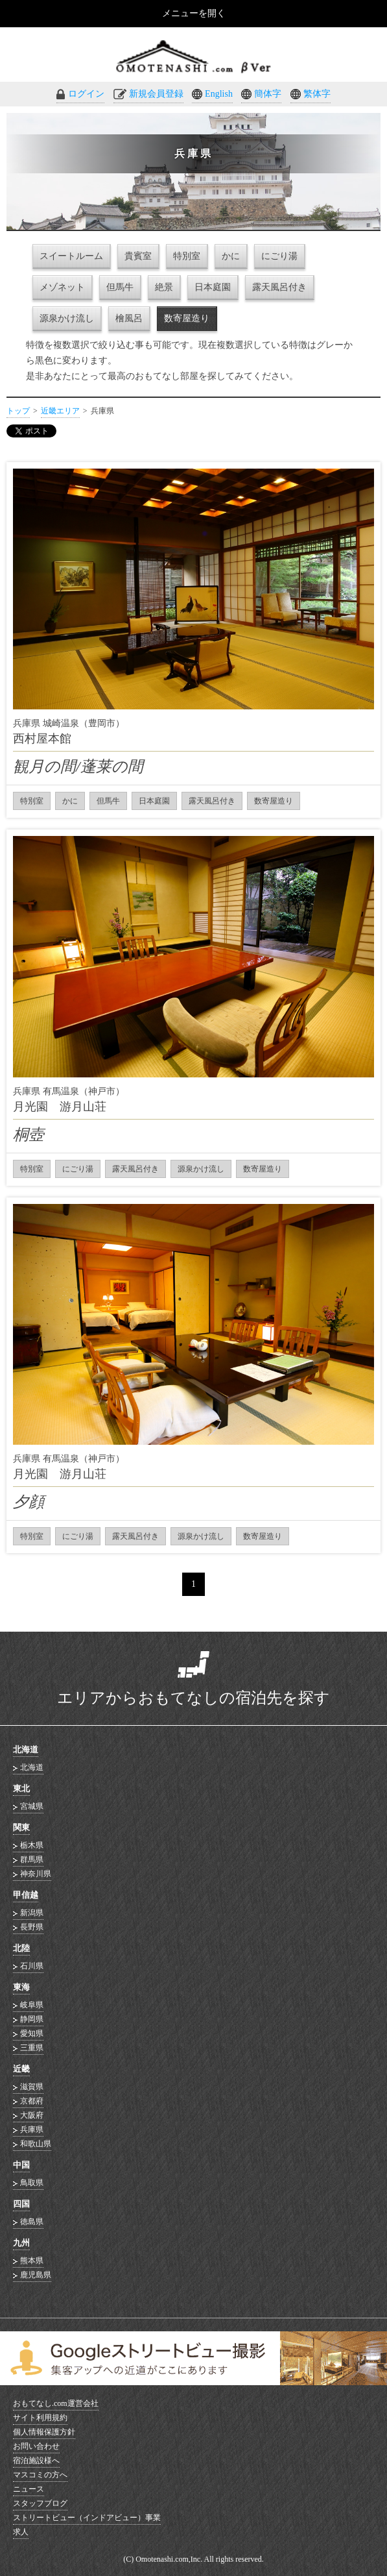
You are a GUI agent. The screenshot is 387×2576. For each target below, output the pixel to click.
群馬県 (31, 1859)
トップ (18, 410)
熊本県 (31, 2260)
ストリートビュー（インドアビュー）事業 (87, 2517)
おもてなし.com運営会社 (56, 2403)
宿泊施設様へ (36, 2460)
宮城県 (31, 1806)
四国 (21, 2204)
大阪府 (31, 2115)
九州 (21, 2243)
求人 (21, 2531)
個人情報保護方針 (44, 2431)
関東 (21, 1827)
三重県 (31, 2047)
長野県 (31, 1927)
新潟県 (31, 1912)
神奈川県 (35, 1873)
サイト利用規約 (40, 2417)
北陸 (21, 1948)
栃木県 (31, 1845)
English (219, 94)
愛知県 (31, 2033)
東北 (21, 1788)
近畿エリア (60, 410)
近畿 (21, 2069)
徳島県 (31, 2221)
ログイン (86, 94)
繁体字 (317, 94)
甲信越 (25, 1895)
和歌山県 (35, 2143)
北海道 (25, 1749)
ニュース (28, 2489)
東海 (21, 1987)
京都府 (31, 2100)
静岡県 (31, 2019)
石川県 (31, 1965)
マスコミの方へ (40, 2474)
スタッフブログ (40, 2503)
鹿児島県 (35, 2274)
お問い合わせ (36, 2446)
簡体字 (267, 94)
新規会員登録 (156, 94)
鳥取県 (31, 2182)
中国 (21, 2165)
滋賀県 (31, 2086)
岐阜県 (31, 2004)
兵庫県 (31, 2129)
